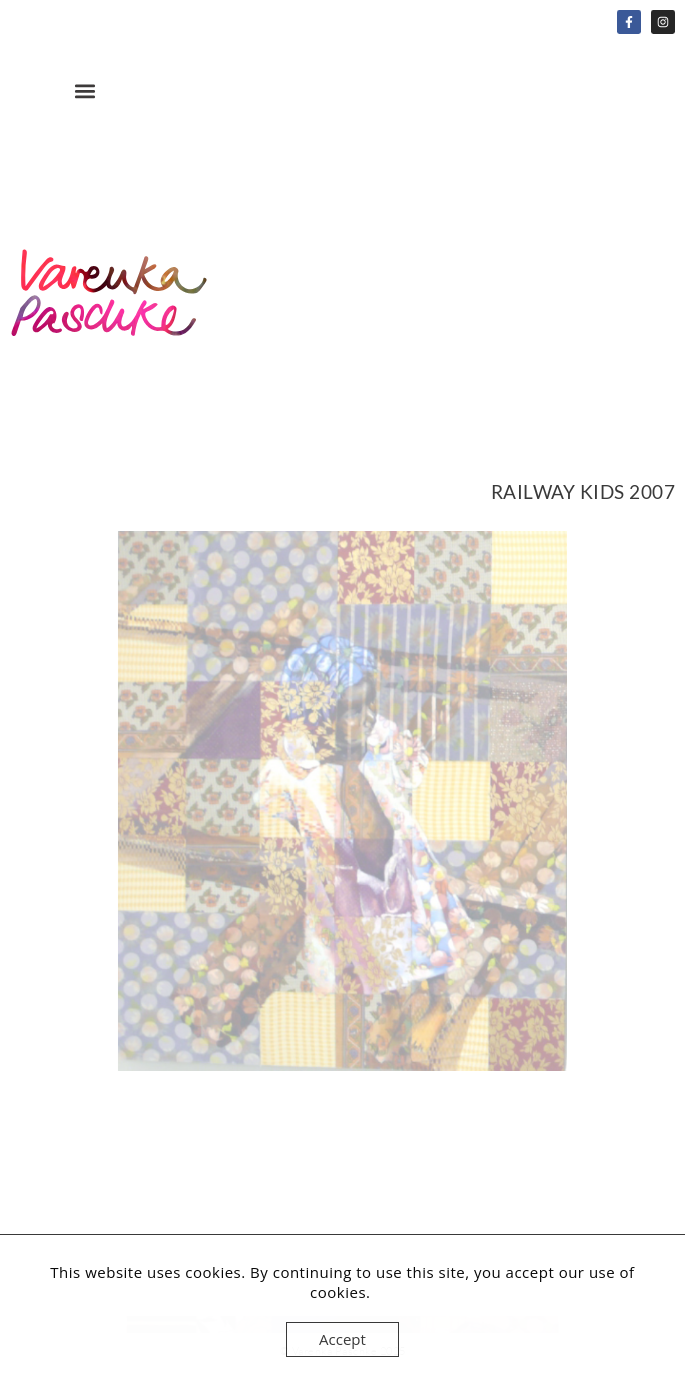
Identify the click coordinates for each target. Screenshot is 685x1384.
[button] (84, 90)
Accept (342, 1339)
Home (110, 307)
